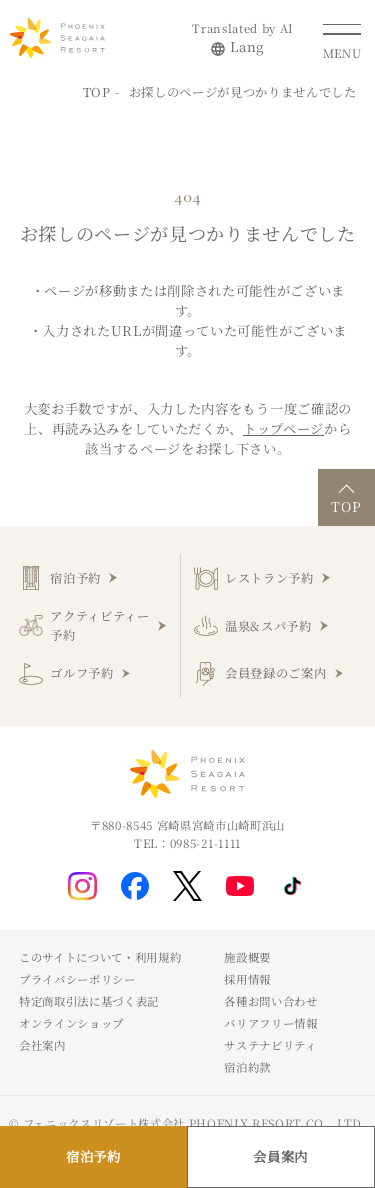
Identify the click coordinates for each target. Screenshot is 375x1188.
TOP (97, 92)
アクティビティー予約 (99, 625)
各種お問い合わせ (270, 1001)
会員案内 (280, 1156)
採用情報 (247, 979)
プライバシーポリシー (77, 979)
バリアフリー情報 (270, 1023)
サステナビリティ (270, 1045)
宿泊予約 (75, 578)
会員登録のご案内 (275, 673)
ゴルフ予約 (81, 673)
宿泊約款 (247, 1067)
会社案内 (42, 1045)
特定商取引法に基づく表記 (89, 1001)
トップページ (283, 428)
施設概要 (247, 957)
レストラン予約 (269, 578)
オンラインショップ (71, 1023)
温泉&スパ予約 (268, 626)
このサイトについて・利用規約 (100, 957)
